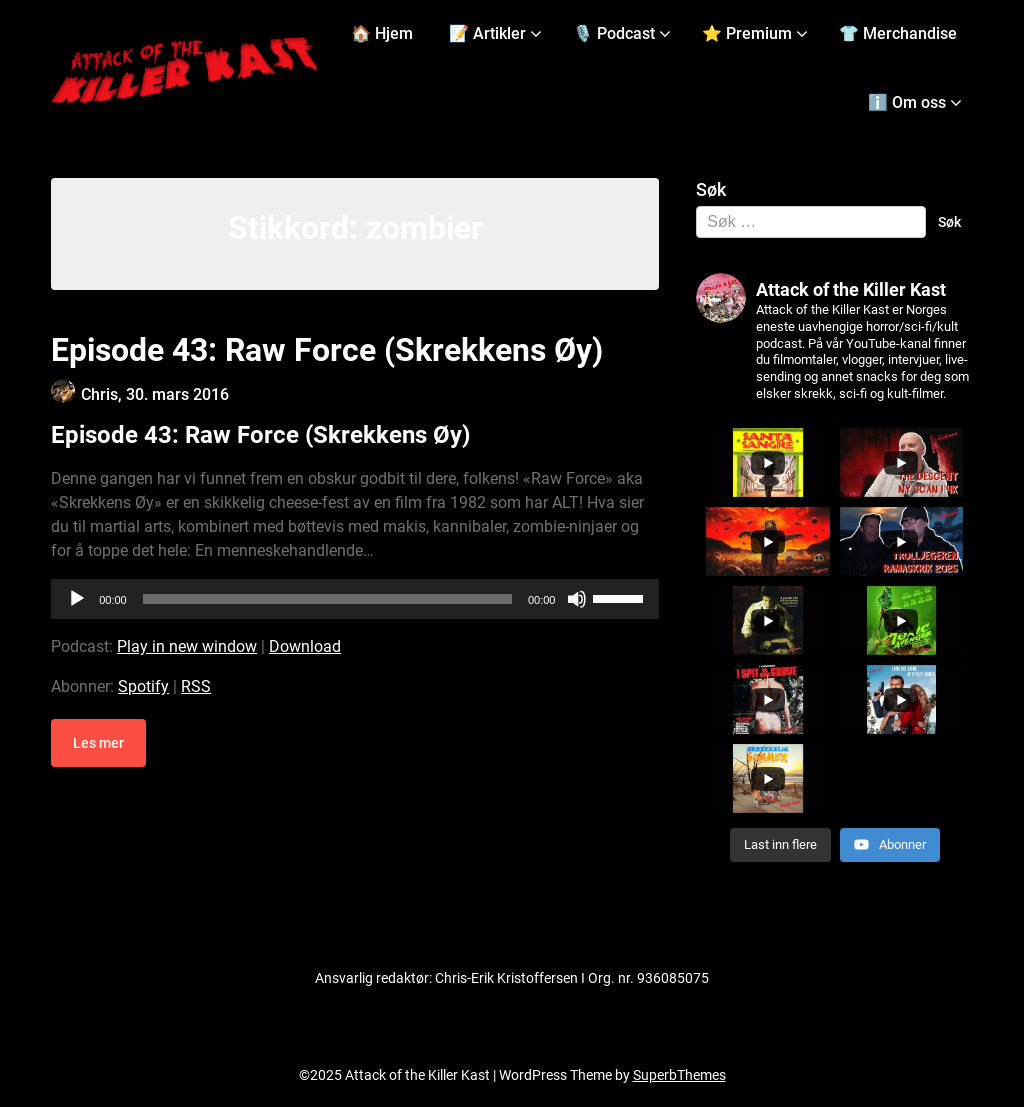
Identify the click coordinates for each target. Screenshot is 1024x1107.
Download (305, 646)
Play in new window (187, 646)
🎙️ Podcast (614, 33)
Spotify (143, 686)
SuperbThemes (679, 1075)
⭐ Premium (747, 33)
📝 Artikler (487, 33)
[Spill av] (77, 599)
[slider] (327, 599)
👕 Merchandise (898, 33)
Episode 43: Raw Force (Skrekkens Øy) (327, 350)
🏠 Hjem (382, 33)
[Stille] (577, 599)
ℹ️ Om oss (907, 102)
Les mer (98, 743)
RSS (196, 686)
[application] (355, 599)
